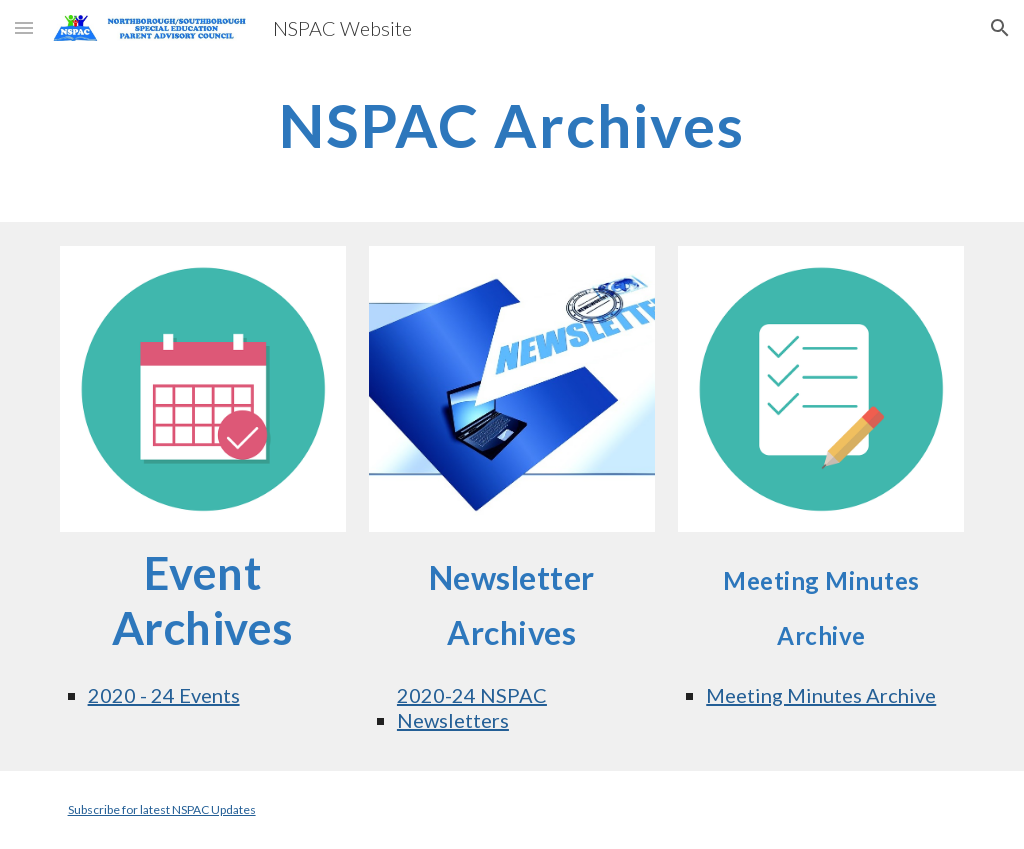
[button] (24, 27)
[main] (511, 125)
